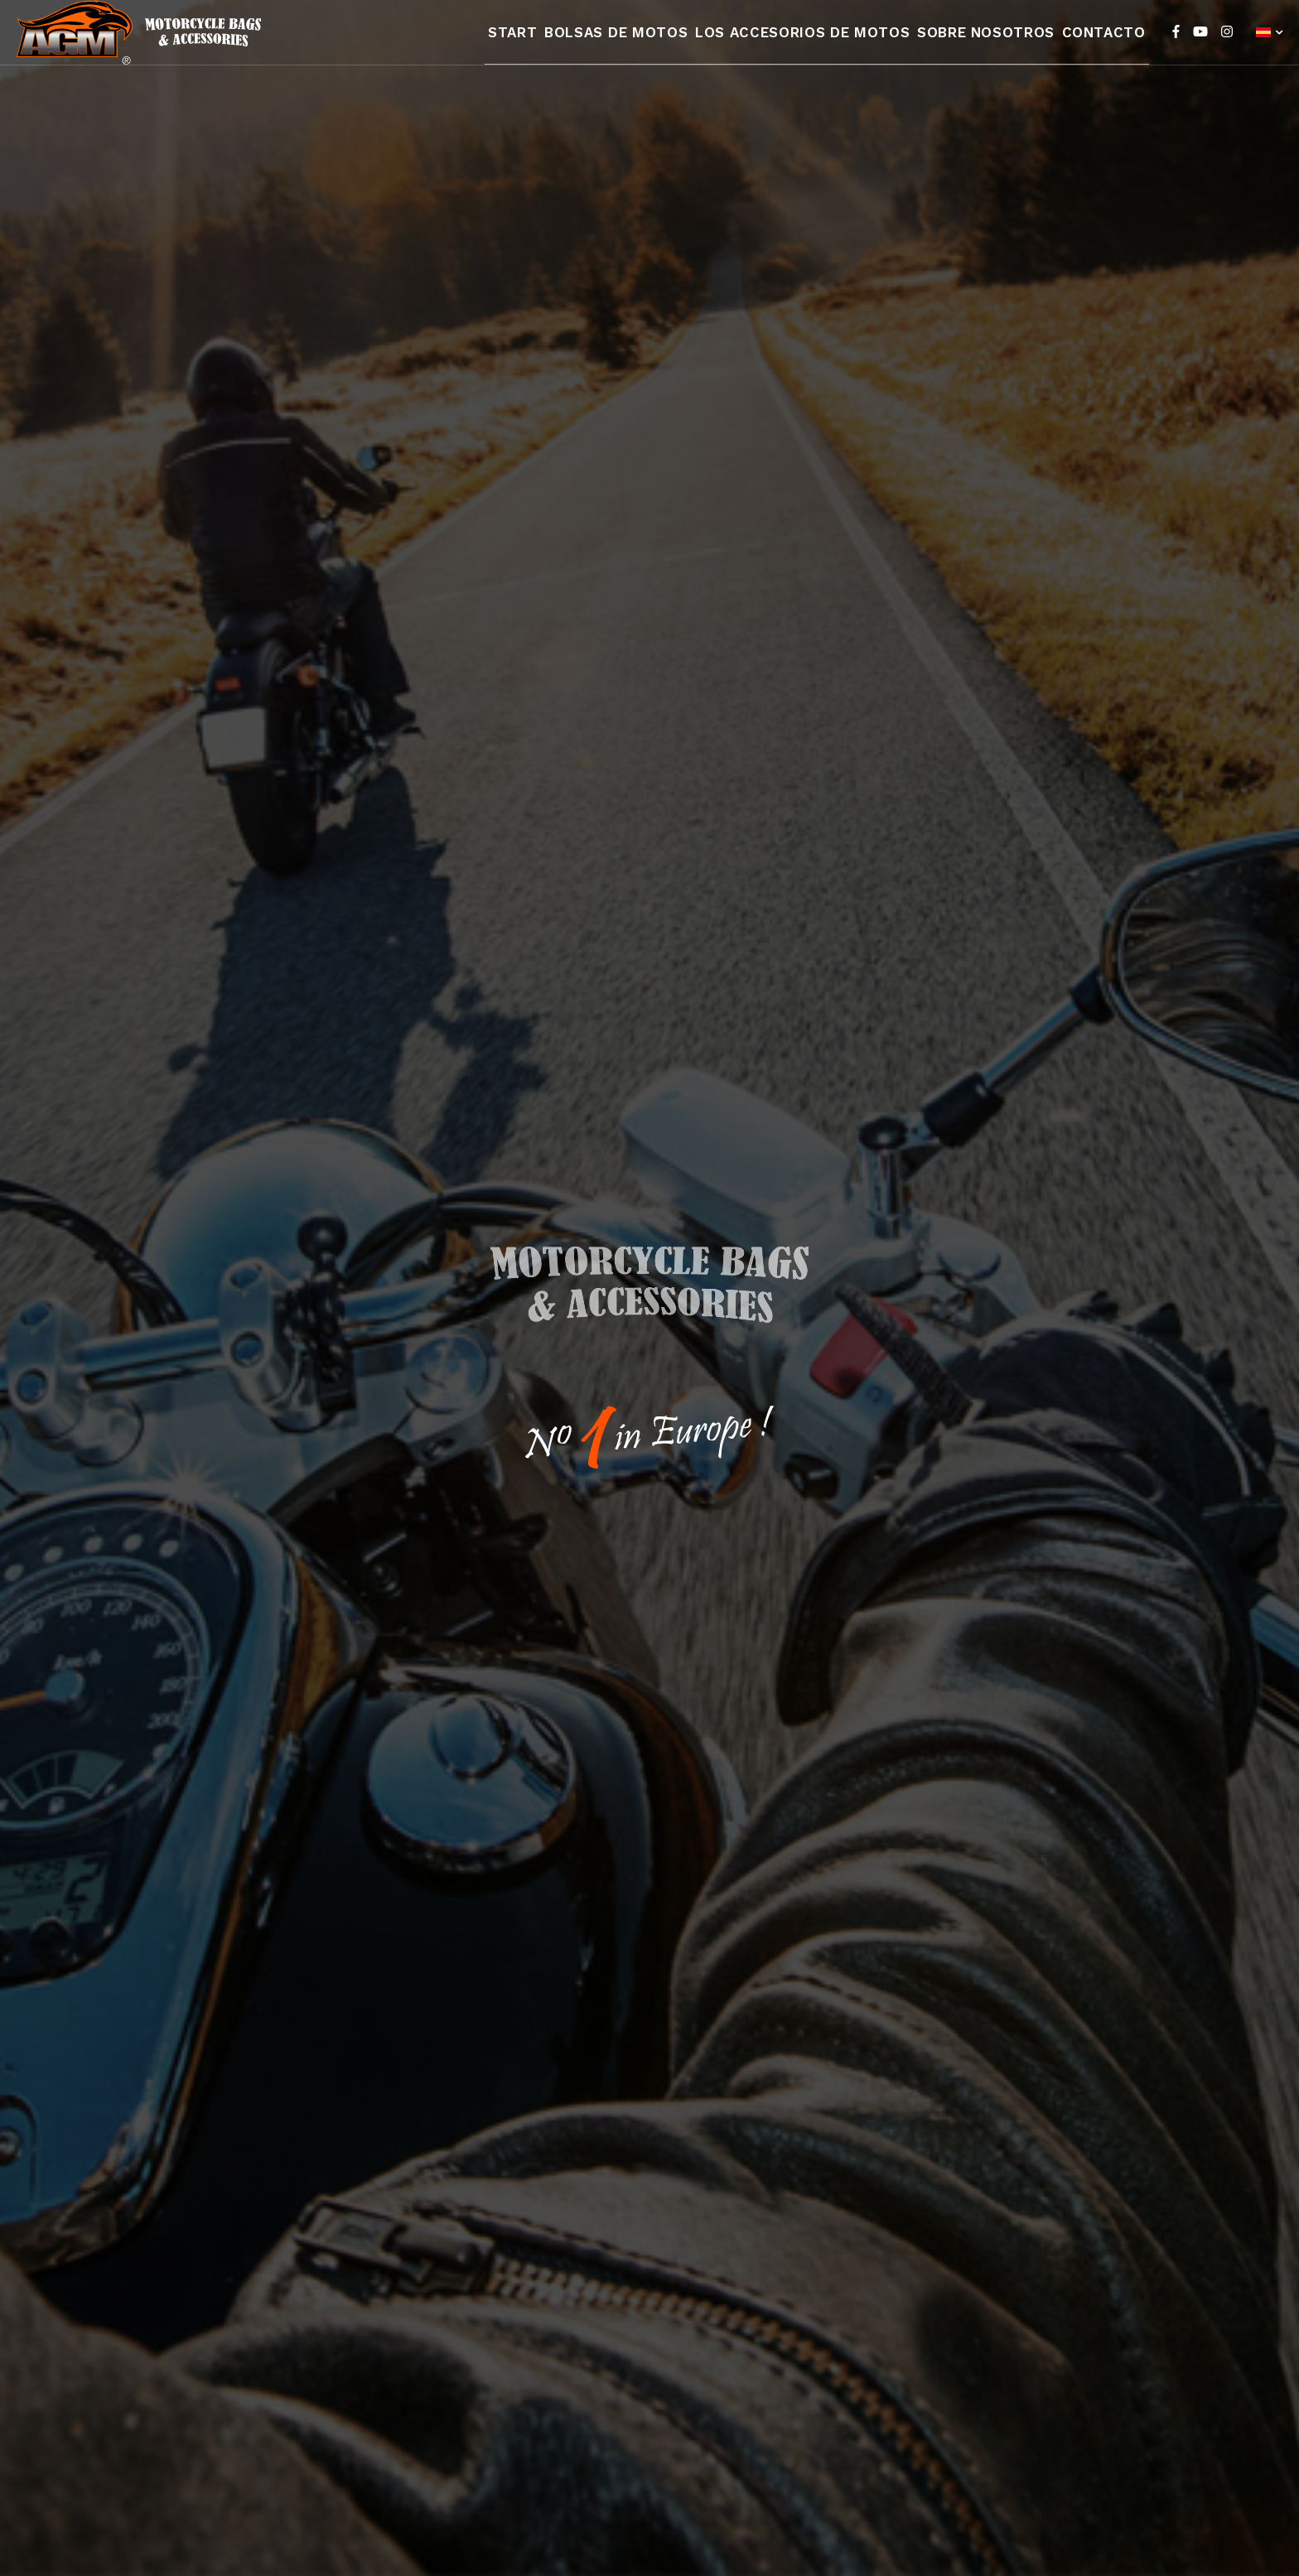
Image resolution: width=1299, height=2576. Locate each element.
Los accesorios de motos (807, 43)
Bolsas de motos (627, 43)
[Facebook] (1176, 43)
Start (521, 43)
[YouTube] (1200, 43)
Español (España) (1263, 44)
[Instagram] (1227, 43)
